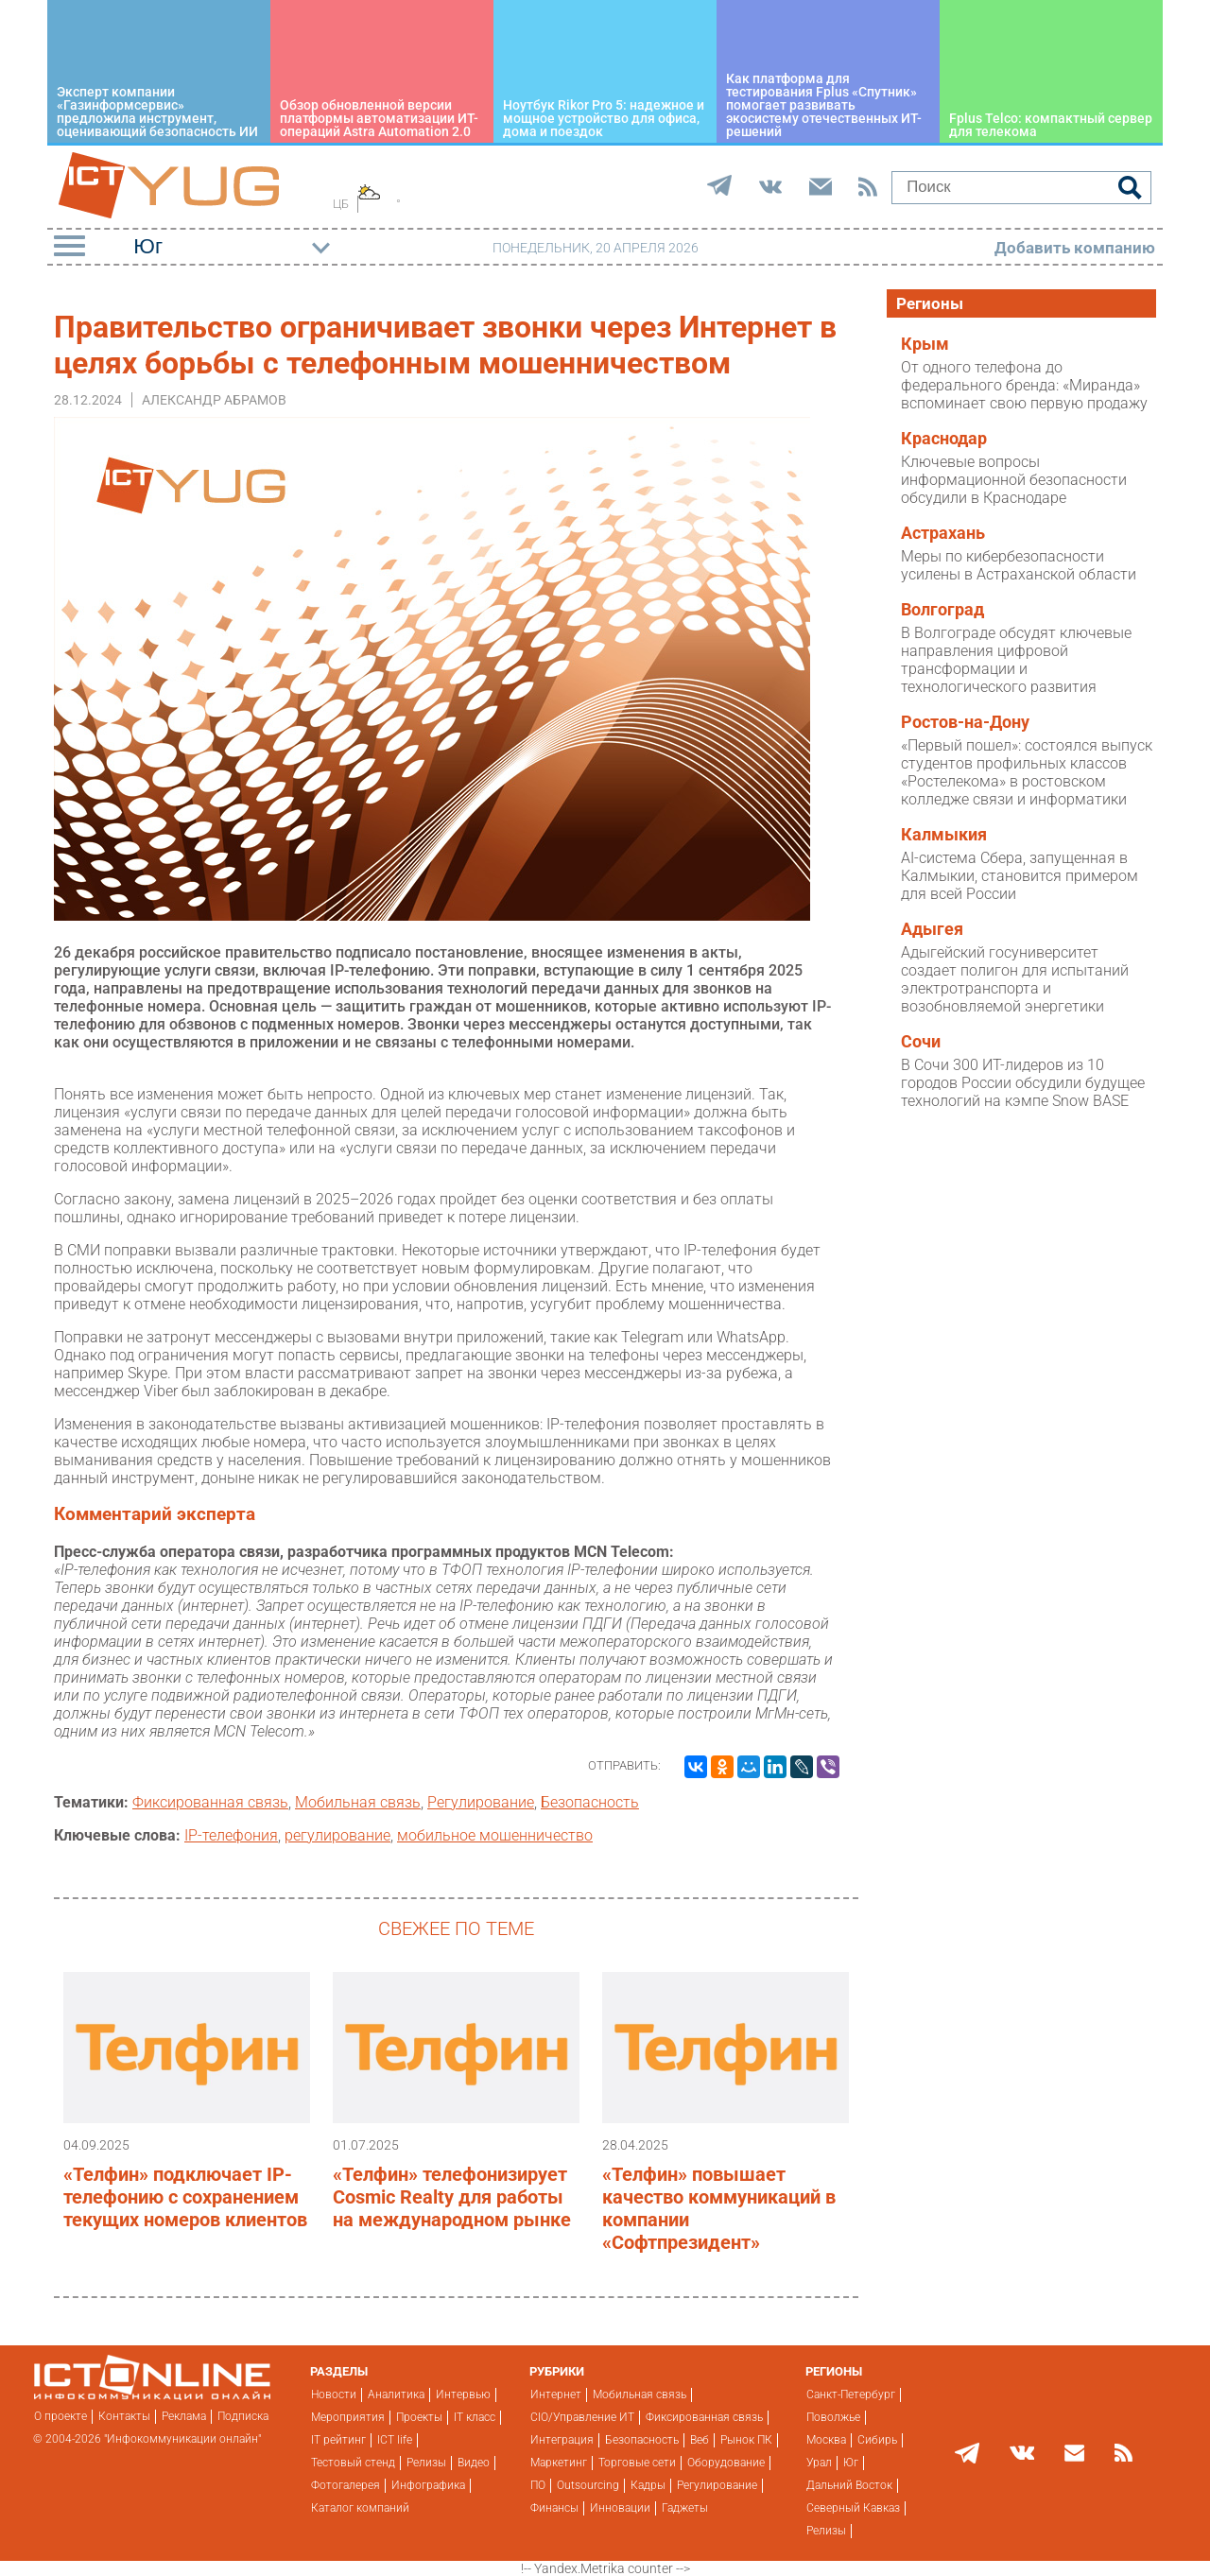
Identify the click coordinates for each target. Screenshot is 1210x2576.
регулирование (337, 1835)
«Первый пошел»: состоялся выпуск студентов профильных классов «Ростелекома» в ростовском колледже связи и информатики (1026, 772)
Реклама (184, 2416)
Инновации (620, 2508)
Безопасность (590, 1802)
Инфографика (428, 2485)
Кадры (648, 2485)
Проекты (419, 2417)
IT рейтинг (338, 2439)
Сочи (921, 1041)
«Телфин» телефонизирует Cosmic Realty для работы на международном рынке (452, 2197)
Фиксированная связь (210, 1802)
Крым (925, 344)
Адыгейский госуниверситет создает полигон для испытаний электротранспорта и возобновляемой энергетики (1015, 979)
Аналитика (396, 2394)
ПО (537, 2485)
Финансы (554, 2508)
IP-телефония (231, 1835)
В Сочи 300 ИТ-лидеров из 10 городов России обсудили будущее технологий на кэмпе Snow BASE (1023, 1083)
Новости (333, 2394)
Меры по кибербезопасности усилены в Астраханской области (1018, 565)
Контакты (124, 2416)
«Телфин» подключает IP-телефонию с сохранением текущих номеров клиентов (185, 2197)
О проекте (60, 2416)
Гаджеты (685, 2508)
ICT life (394, 2439)
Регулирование (480, 1802)
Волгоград (942, 609)
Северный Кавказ (853, 2508)
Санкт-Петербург (850, 2394)
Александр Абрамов (214, 399)
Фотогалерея (345, 2485)
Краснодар (944, 438)
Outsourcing (588, 2485)
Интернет (555, 2394)
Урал (819, 2462)
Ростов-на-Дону (965, 722)
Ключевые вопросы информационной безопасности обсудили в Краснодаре (1014, 480)
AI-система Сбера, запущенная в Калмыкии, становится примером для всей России (1019, 876)
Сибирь (877, 2439)
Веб (699, 2439)
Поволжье (833, 2417)
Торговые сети (637, 2462)
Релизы (426, 2462)
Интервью (463, 2394)
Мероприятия (348, 2417)
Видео (474, 2462)
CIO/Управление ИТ (582, 2417)
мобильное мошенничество (495, 1835)
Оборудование (726, 2462)
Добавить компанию (1074, 247)
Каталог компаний (360, 2508)
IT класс (474, 2417)
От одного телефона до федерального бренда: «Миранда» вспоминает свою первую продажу (1024, 385)
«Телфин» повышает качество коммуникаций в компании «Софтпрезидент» (719, 2208)
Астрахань (943, 533)
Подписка (242, 2416)
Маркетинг (558, 2462)
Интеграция (562, 2439)
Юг (850, 2462)
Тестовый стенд (353, 2462)
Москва (826, 2439)
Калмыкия (944, 834)
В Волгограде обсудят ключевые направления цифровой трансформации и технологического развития (1016, 660)
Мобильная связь (358, 1802)
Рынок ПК (746, 2439)
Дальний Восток (849, 2485)
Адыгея (932, 929)
